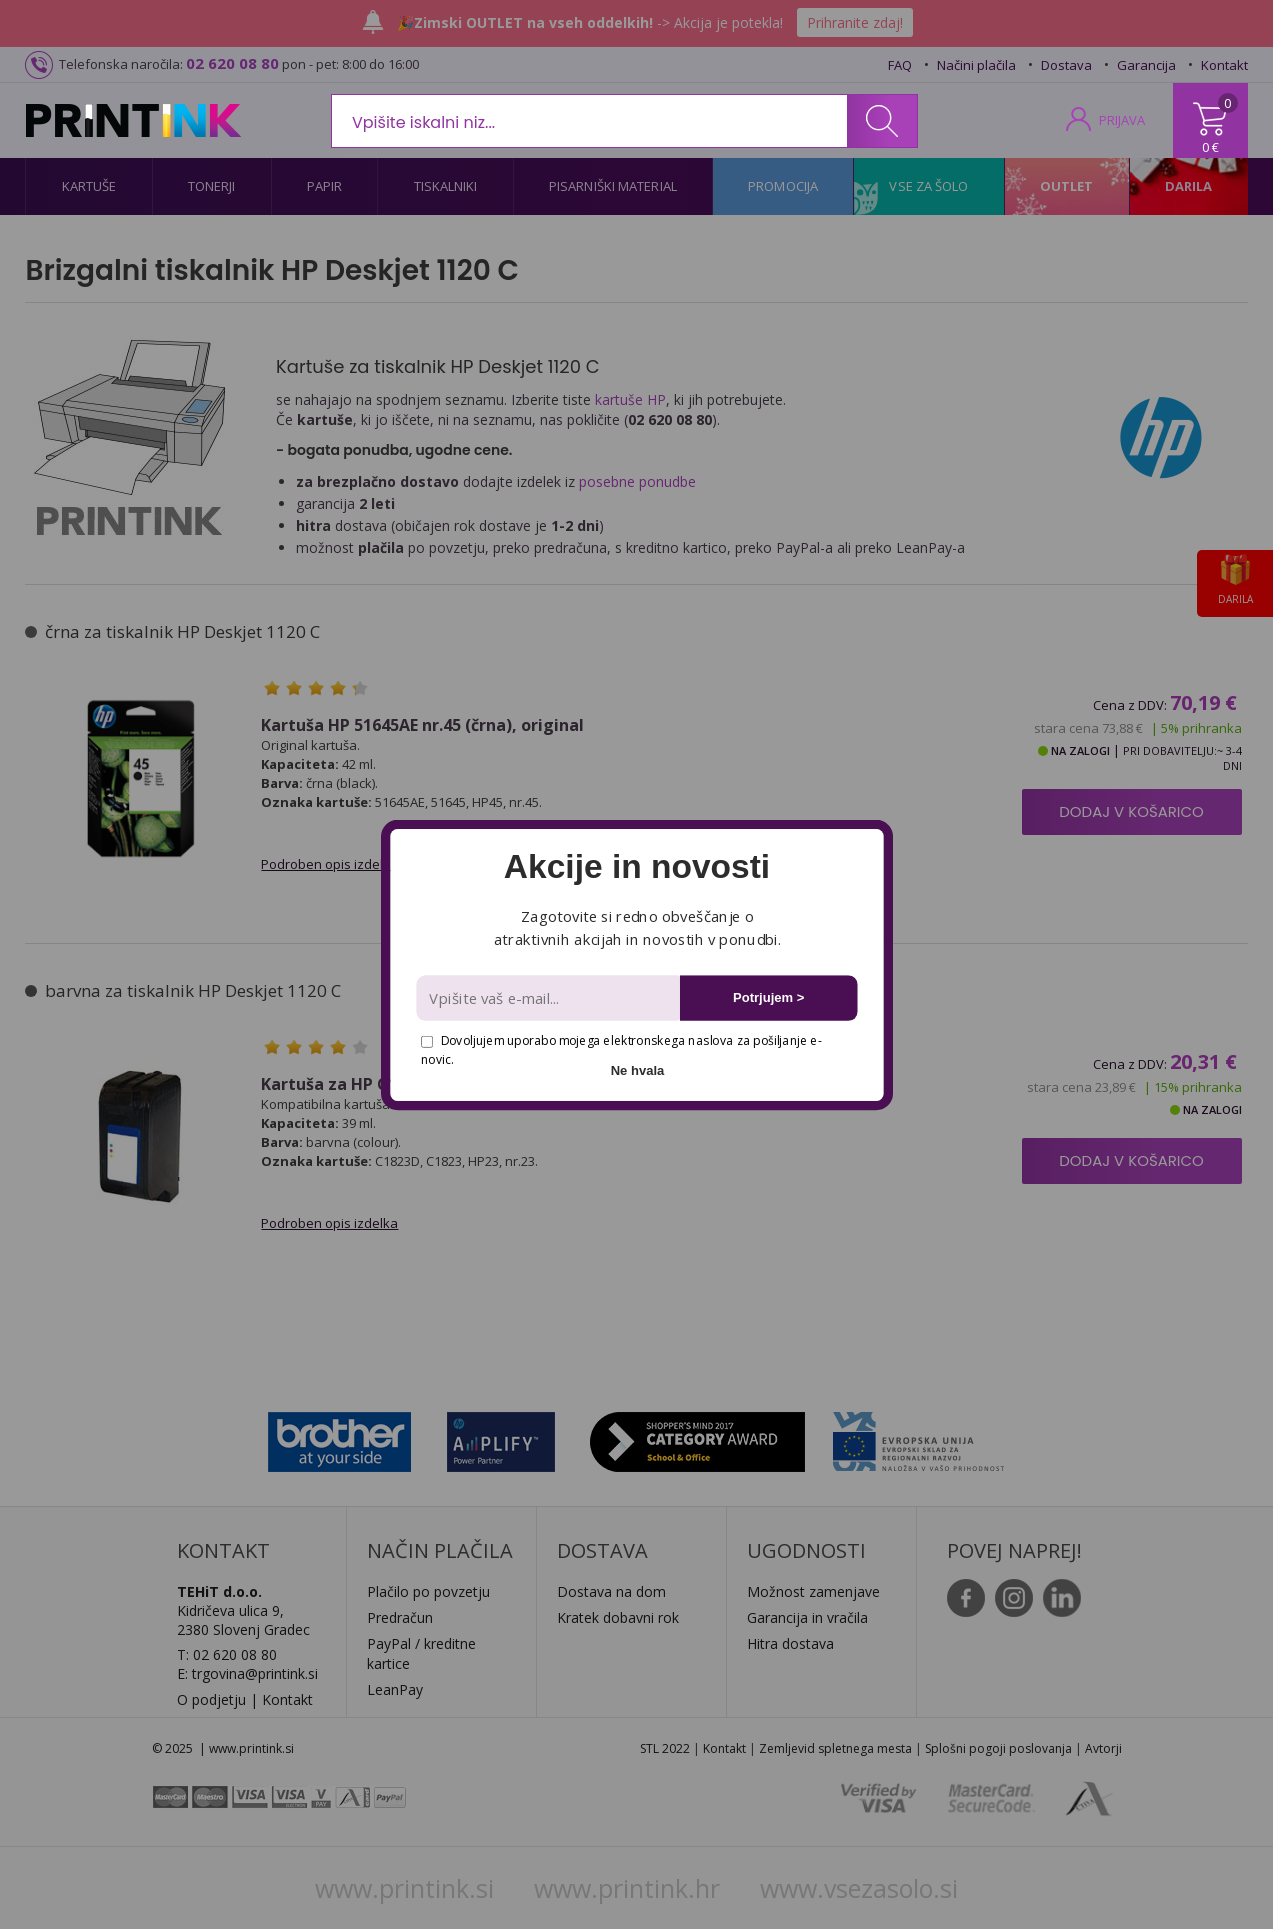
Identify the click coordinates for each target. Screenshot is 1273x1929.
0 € (1210, 147)
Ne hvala (637, 1069)
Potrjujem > (768, 997)
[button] (636, 867)
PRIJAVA (1122, 120)
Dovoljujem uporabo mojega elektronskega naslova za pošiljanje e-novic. (621, 1049)
